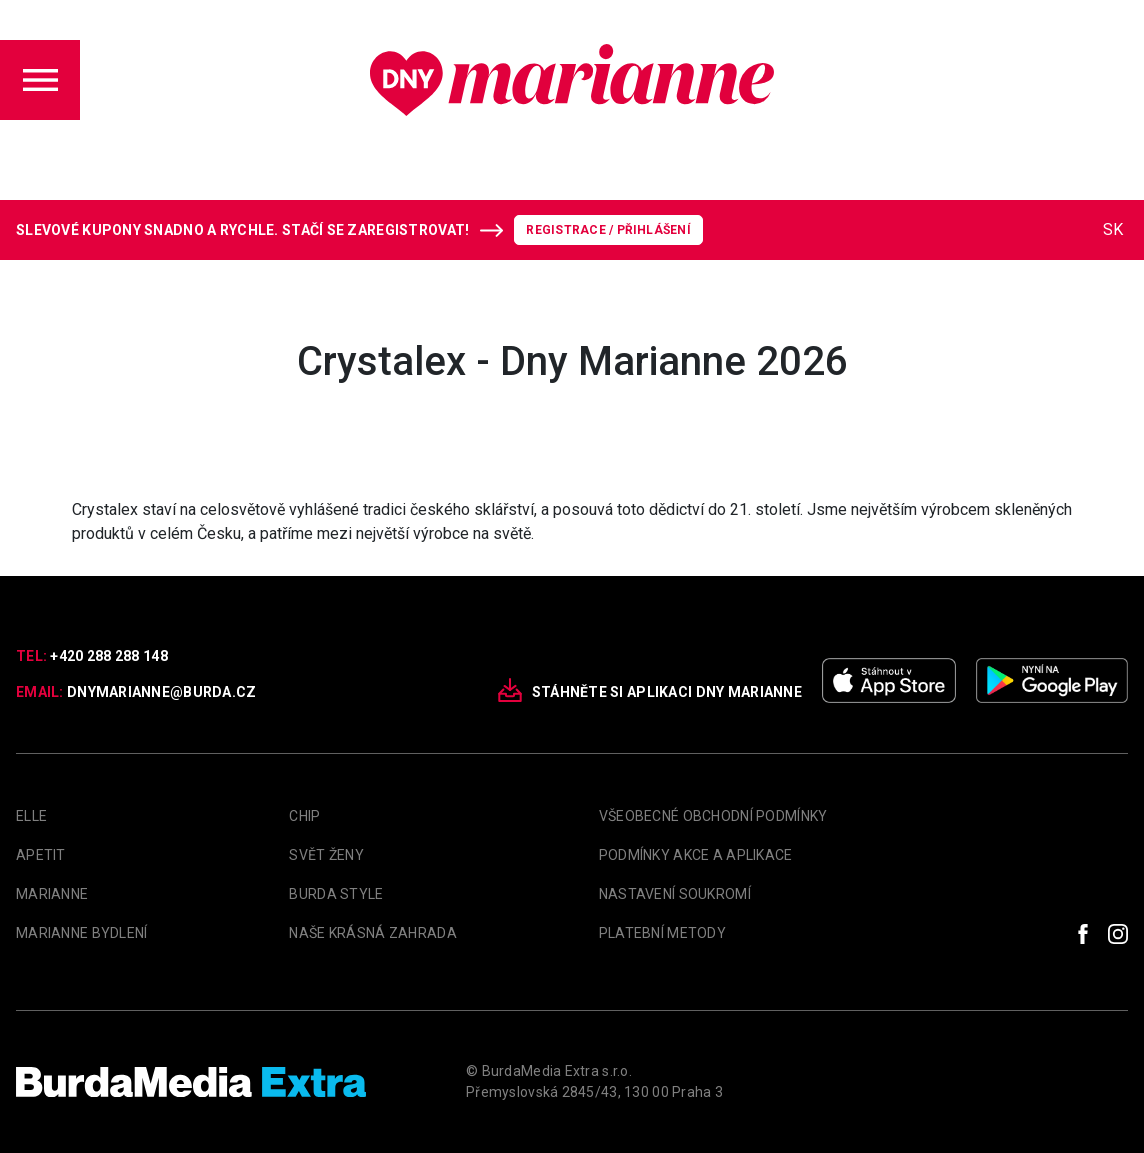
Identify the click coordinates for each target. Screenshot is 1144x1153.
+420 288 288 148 (108, 656)
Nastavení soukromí (675, 894)
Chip (304, 816)
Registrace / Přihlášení (608, 230)
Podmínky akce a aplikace (696, 855)
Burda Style (336, 894)
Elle (31, 816)
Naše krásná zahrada (372, 933)
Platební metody (662, 933)
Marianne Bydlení (81, 933)
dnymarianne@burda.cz (162, 692)
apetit (41, 855)
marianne (52, 894)
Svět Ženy (326, 855)
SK (1113, 229)
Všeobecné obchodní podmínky (713, 816)
